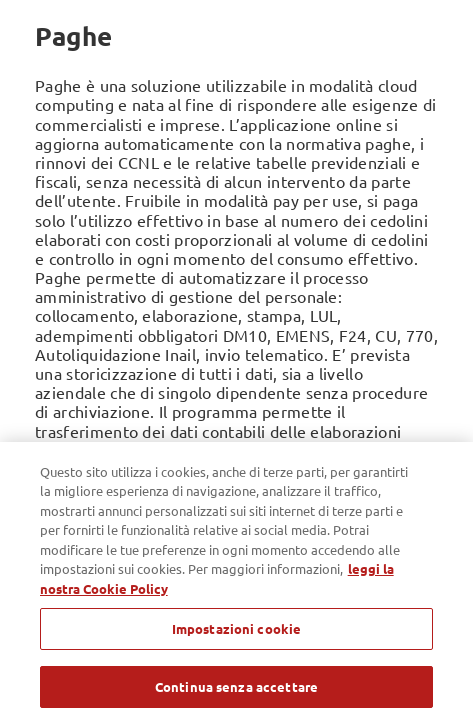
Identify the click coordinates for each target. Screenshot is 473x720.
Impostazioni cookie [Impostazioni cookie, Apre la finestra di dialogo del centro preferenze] (236, 636)
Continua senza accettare (236, 693)
